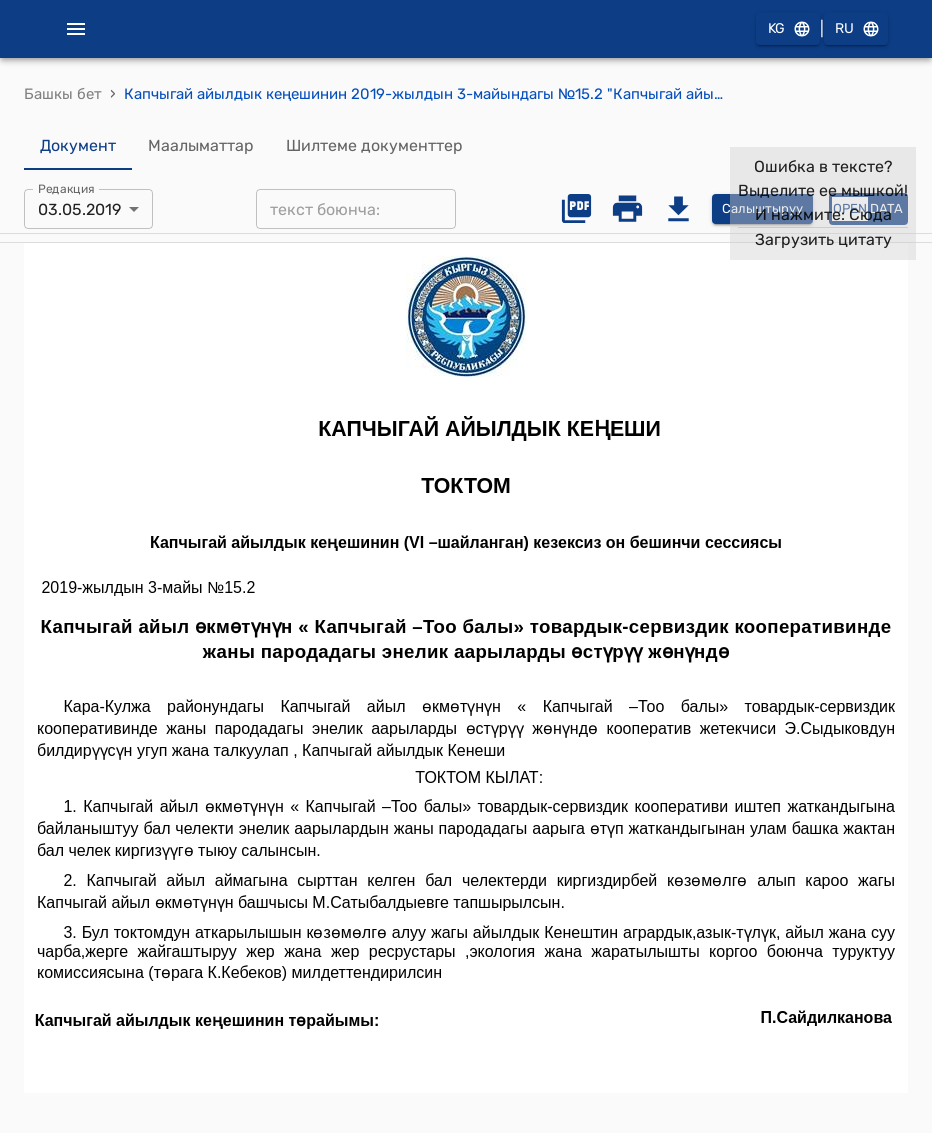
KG (788, 29)
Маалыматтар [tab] (201, 146)
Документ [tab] (78, 146)
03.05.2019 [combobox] (79, 209)
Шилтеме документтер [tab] (374, 146)
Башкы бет (63, 94)
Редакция (66, 189)
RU (856, 29)
